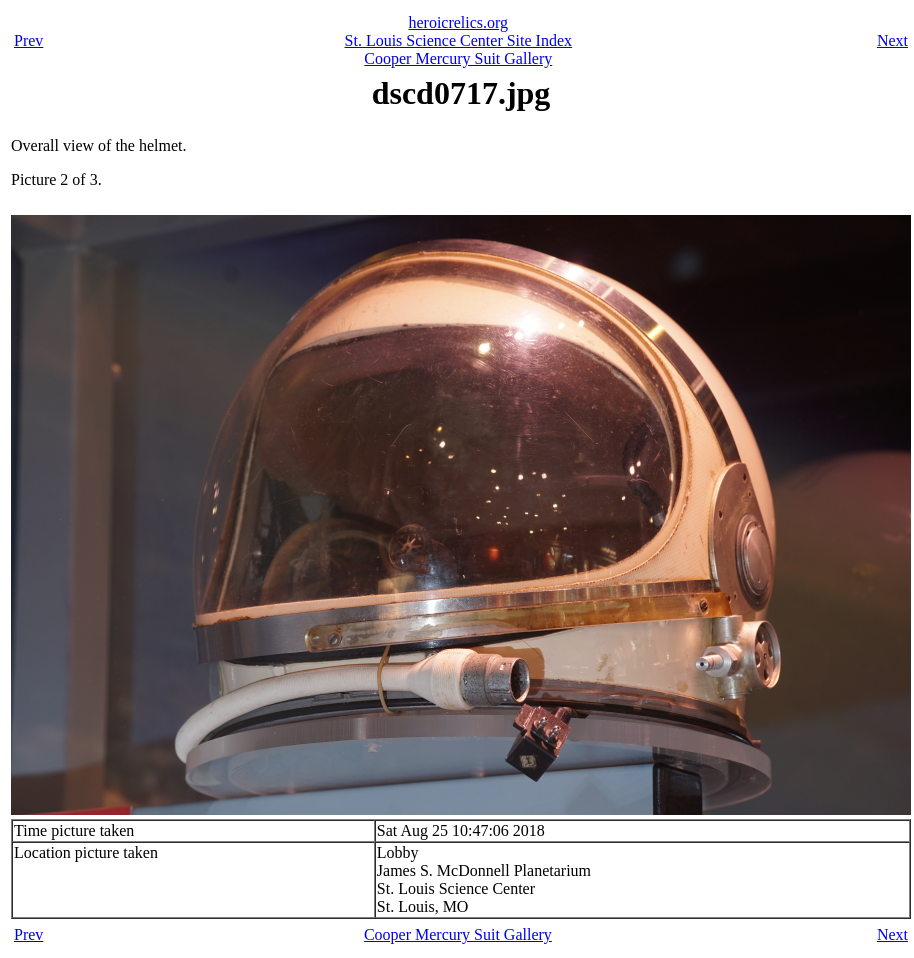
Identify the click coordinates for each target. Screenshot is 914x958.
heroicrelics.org (458, 22)
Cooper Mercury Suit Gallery (458, 58)
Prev (28, 40)
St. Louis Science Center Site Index (459, 40)
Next (892, 40)
